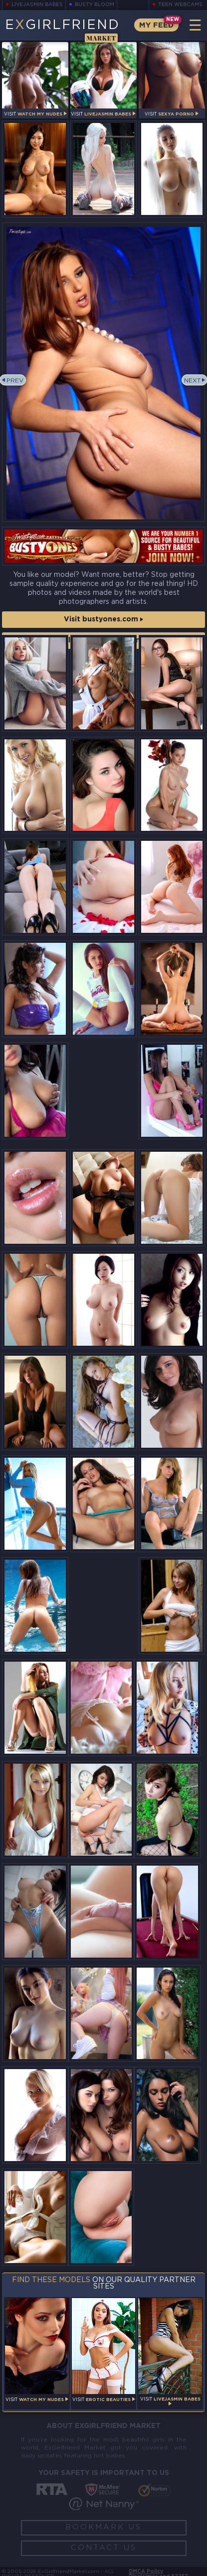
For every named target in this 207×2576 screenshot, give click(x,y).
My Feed (156, 25)
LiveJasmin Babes (37, 4)
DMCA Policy (146, 2572)
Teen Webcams (180, 4)
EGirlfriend (62, 29)
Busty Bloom (95, 4)
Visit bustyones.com (103, 619)
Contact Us (104, 2548)
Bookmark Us (103, 2527)
